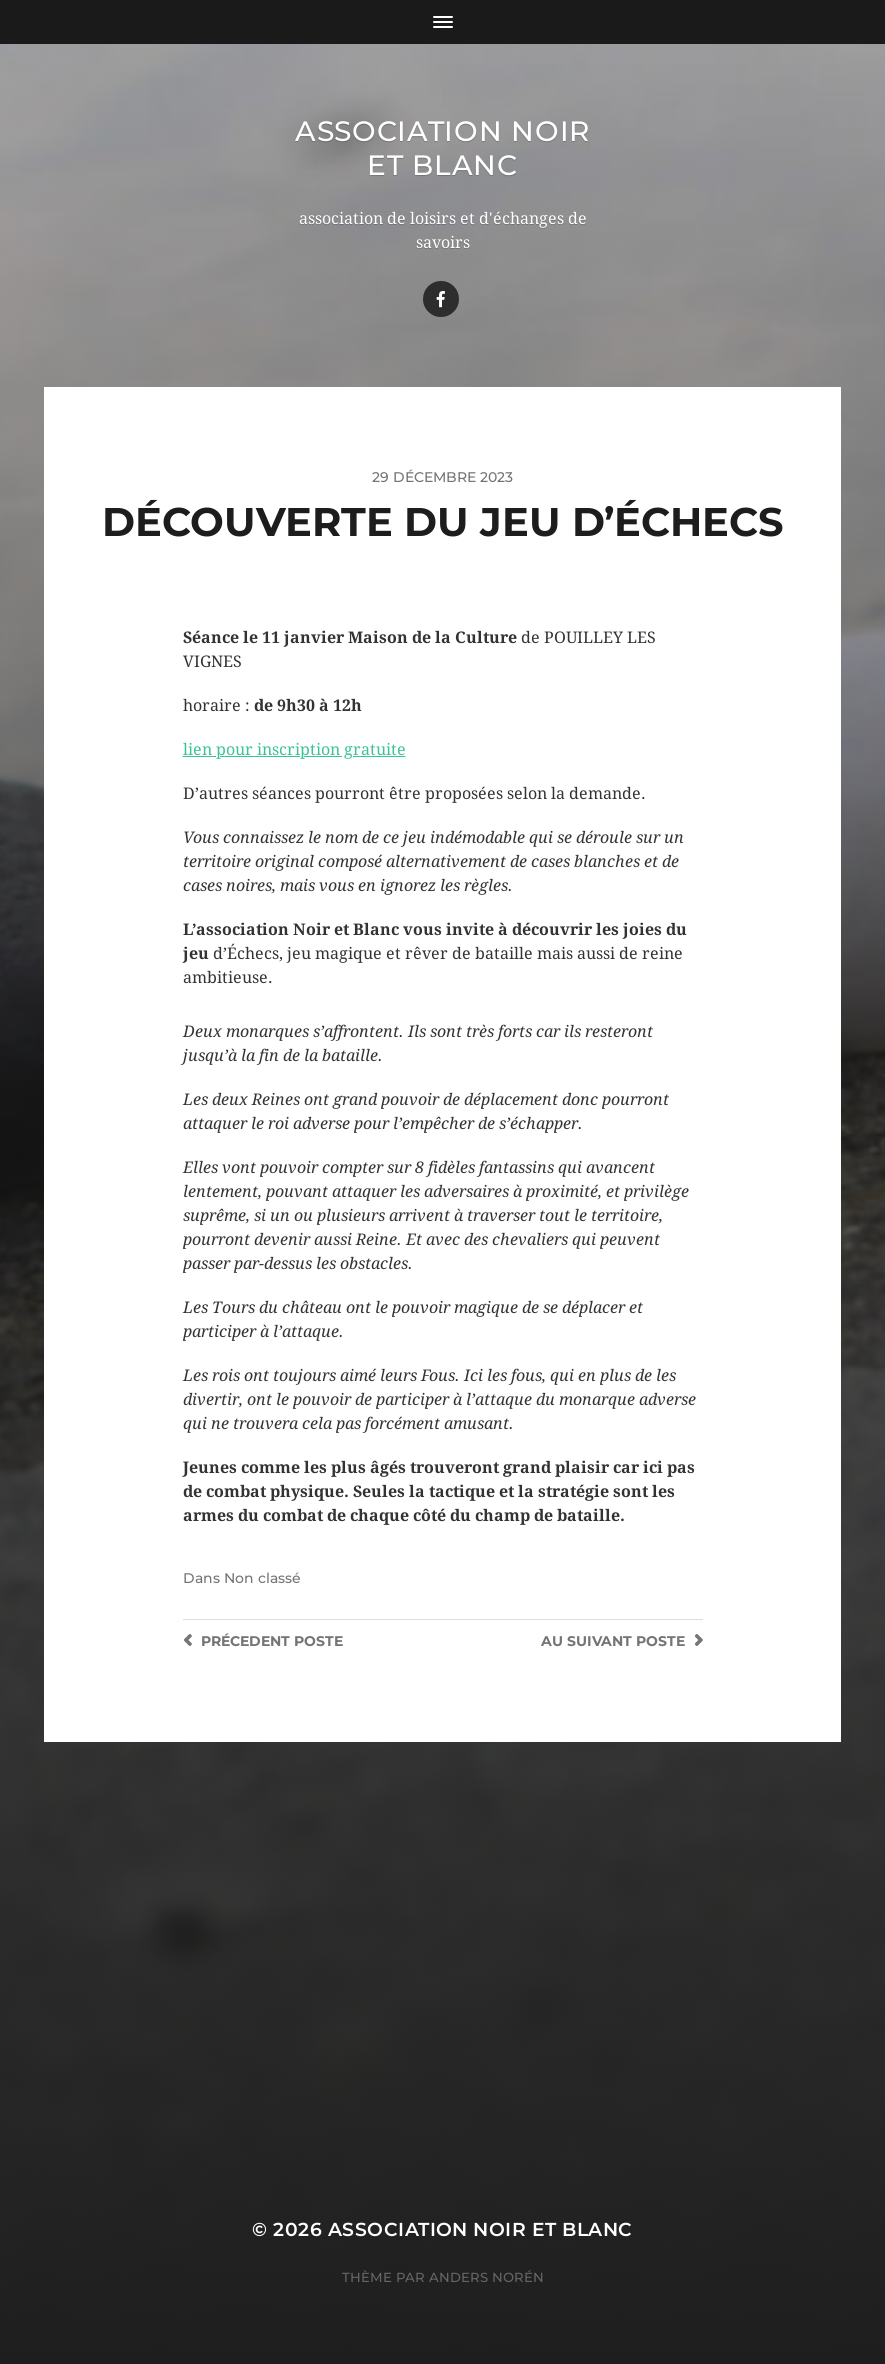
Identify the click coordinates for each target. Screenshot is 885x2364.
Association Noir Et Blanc (442, 148)
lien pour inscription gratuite (294, 749)
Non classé (262, 1578)
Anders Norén (486, 2277)
